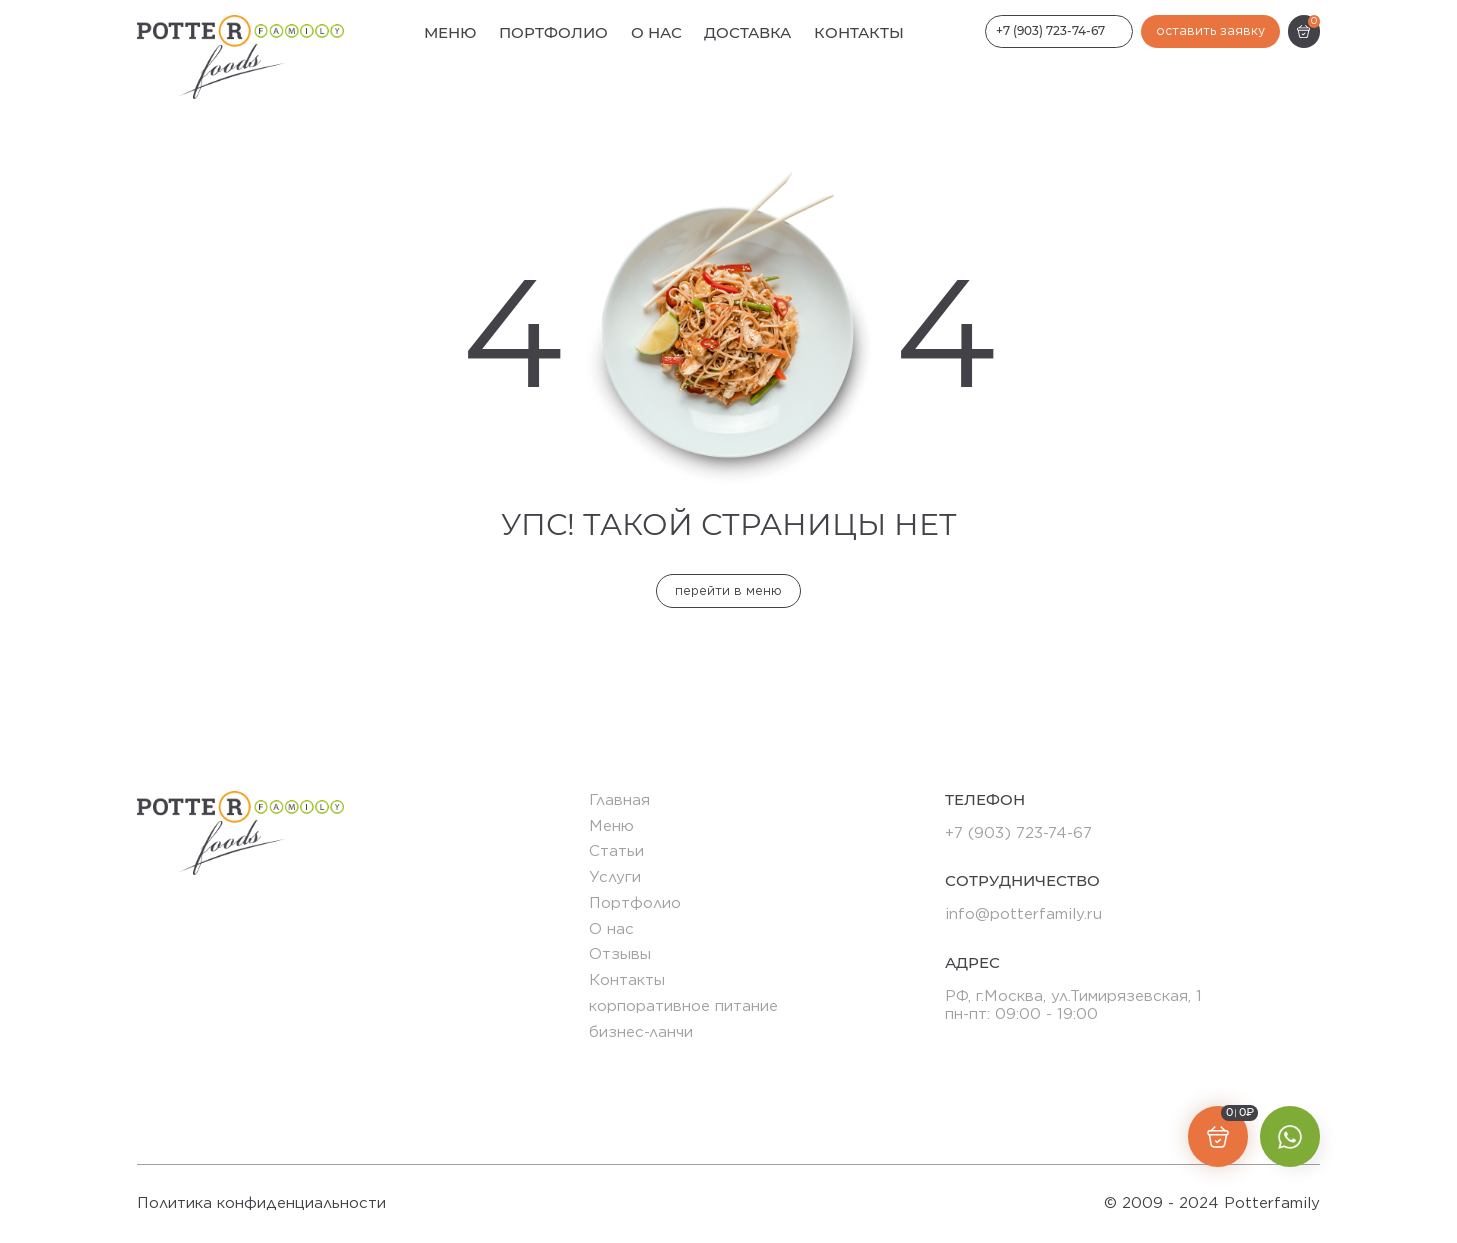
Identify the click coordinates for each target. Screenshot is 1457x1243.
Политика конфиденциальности (261, 1203)
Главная (619, 799)
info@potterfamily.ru (1023, 913)
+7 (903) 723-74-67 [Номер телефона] (1050, 30)
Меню (450, 32)
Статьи (616, 850)
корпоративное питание (683, 1005)
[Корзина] (1304, 31)
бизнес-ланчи (641, 1031)
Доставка (747, 32)
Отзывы (620, 953)
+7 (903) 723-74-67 (1018, 832)
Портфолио (553, 32)
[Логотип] (240, 57)
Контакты (859, 32)
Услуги (615, 876)
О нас (656, 32)
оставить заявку (1210, 30)
